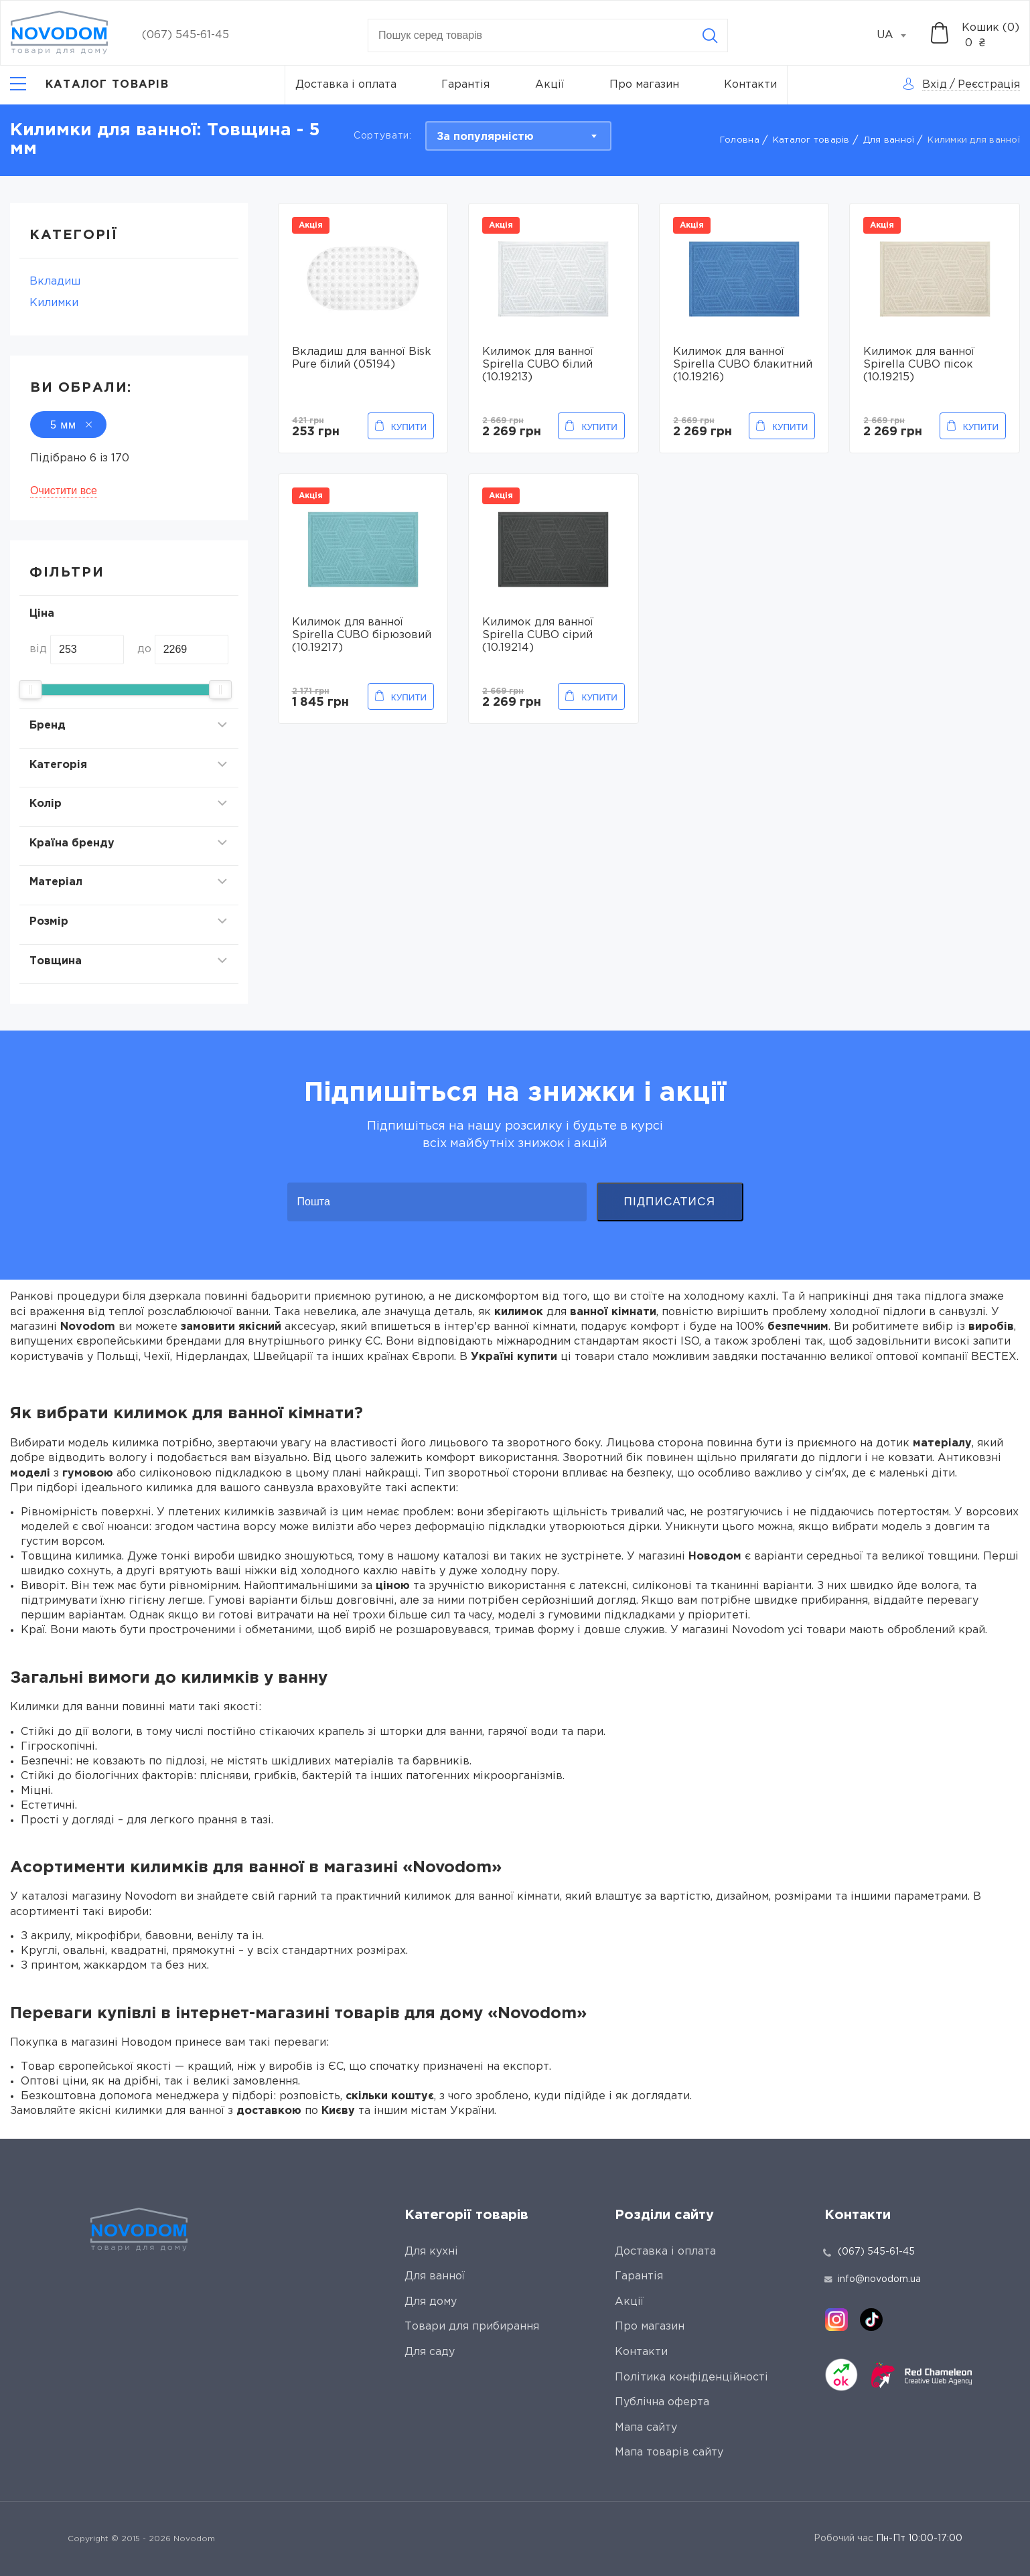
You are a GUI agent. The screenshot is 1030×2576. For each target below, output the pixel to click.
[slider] (30, 689)
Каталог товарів (811, 140)
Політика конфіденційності (691, 2377)
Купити (409, 427)
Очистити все (63, 490)
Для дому (430, 2302)
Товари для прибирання (471, 2327)
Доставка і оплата (345, 85)
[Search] (710, 35)
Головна (739, 140)
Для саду (429, 2352)
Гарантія (465, 85)
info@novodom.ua (872, 2279)
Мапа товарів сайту (669, 2452)
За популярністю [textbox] (485, 137)
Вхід (934, 85)
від (38, 649)
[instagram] (836, 2319)
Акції (549, 85)
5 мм (68, 425)
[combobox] (899, 35)
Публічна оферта (662, 2402)
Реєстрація (989, 85)
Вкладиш (54, 282)
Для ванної (889, 140)
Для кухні (431, 2252)
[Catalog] (89, 85)
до (144, 649)
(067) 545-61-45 (185, 35)
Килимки (53, 303)
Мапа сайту (646, 2428)
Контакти (750, 85)
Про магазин (644, 85)
